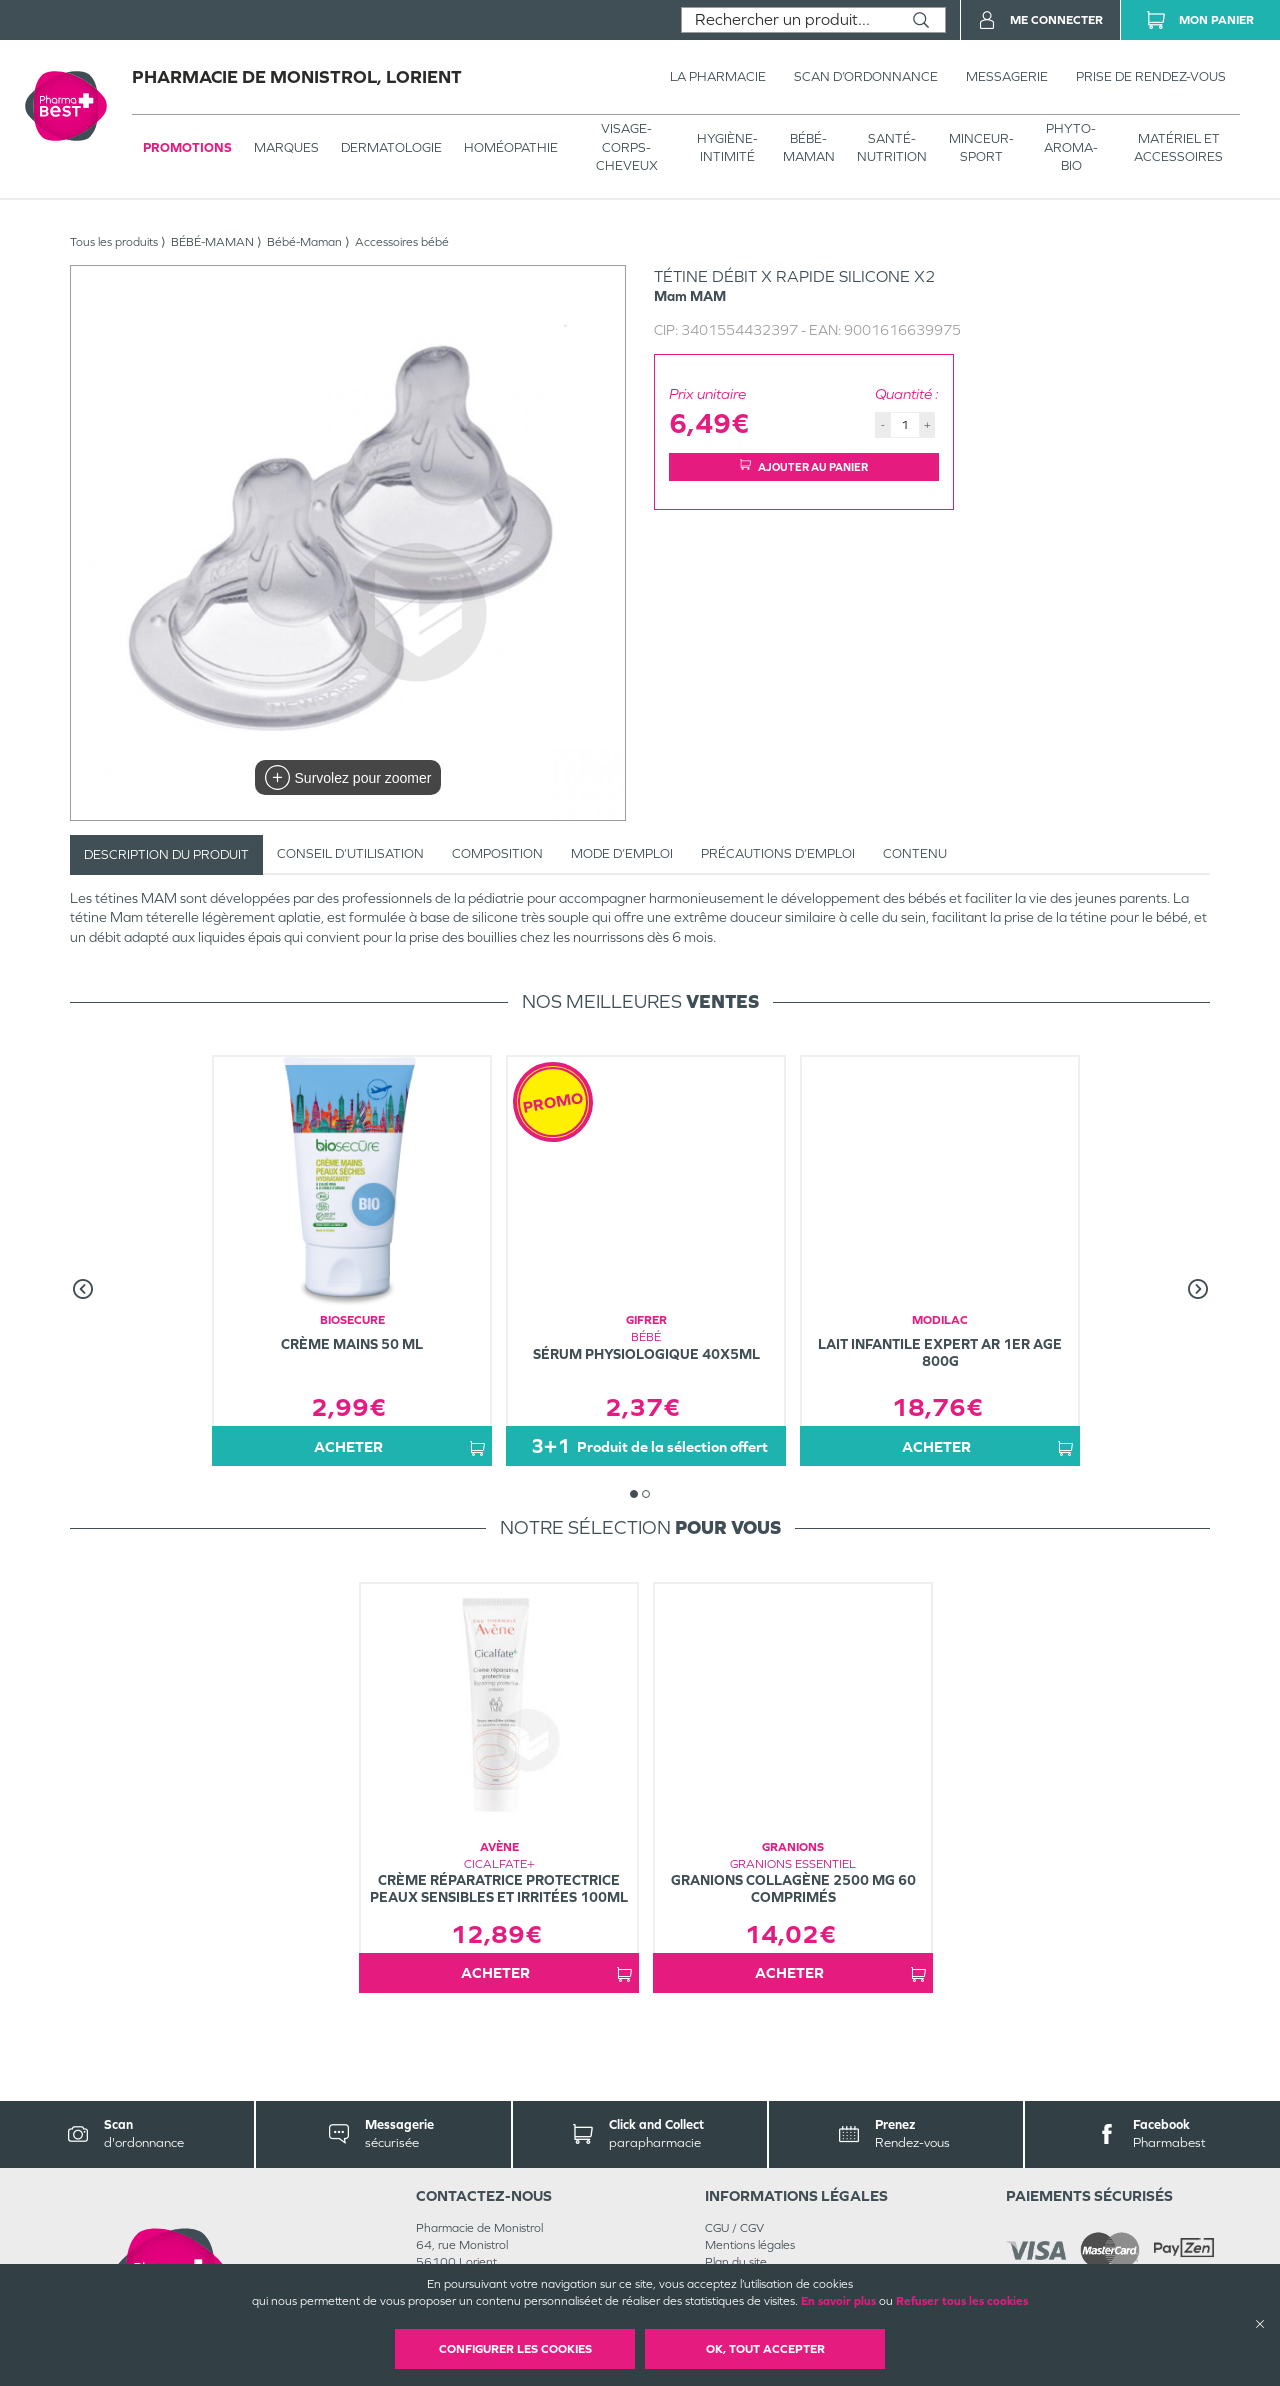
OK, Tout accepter (765, 2349)
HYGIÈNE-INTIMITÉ (727, 147)
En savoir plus (838, 2301)
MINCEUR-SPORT (981, 147)
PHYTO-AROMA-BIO (1071, 146)
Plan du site (736, 2262)
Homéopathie (511, 147)
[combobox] (789, 20)
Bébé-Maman (304, 242)
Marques (286, 147)
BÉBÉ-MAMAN (809, 147)
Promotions (187, 147)
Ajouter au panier (804, 466)
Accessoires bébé (402, 242)
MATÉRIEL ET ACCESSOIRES (1178, 147)
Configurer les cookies (515, 2349)
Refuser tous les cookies (962, 2301)
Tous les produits (114, 242)
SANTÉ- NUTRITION (892, 147)
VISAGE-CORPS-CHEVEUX (627, 146)
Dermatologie (391, 147)
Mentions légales (750, 2245)
